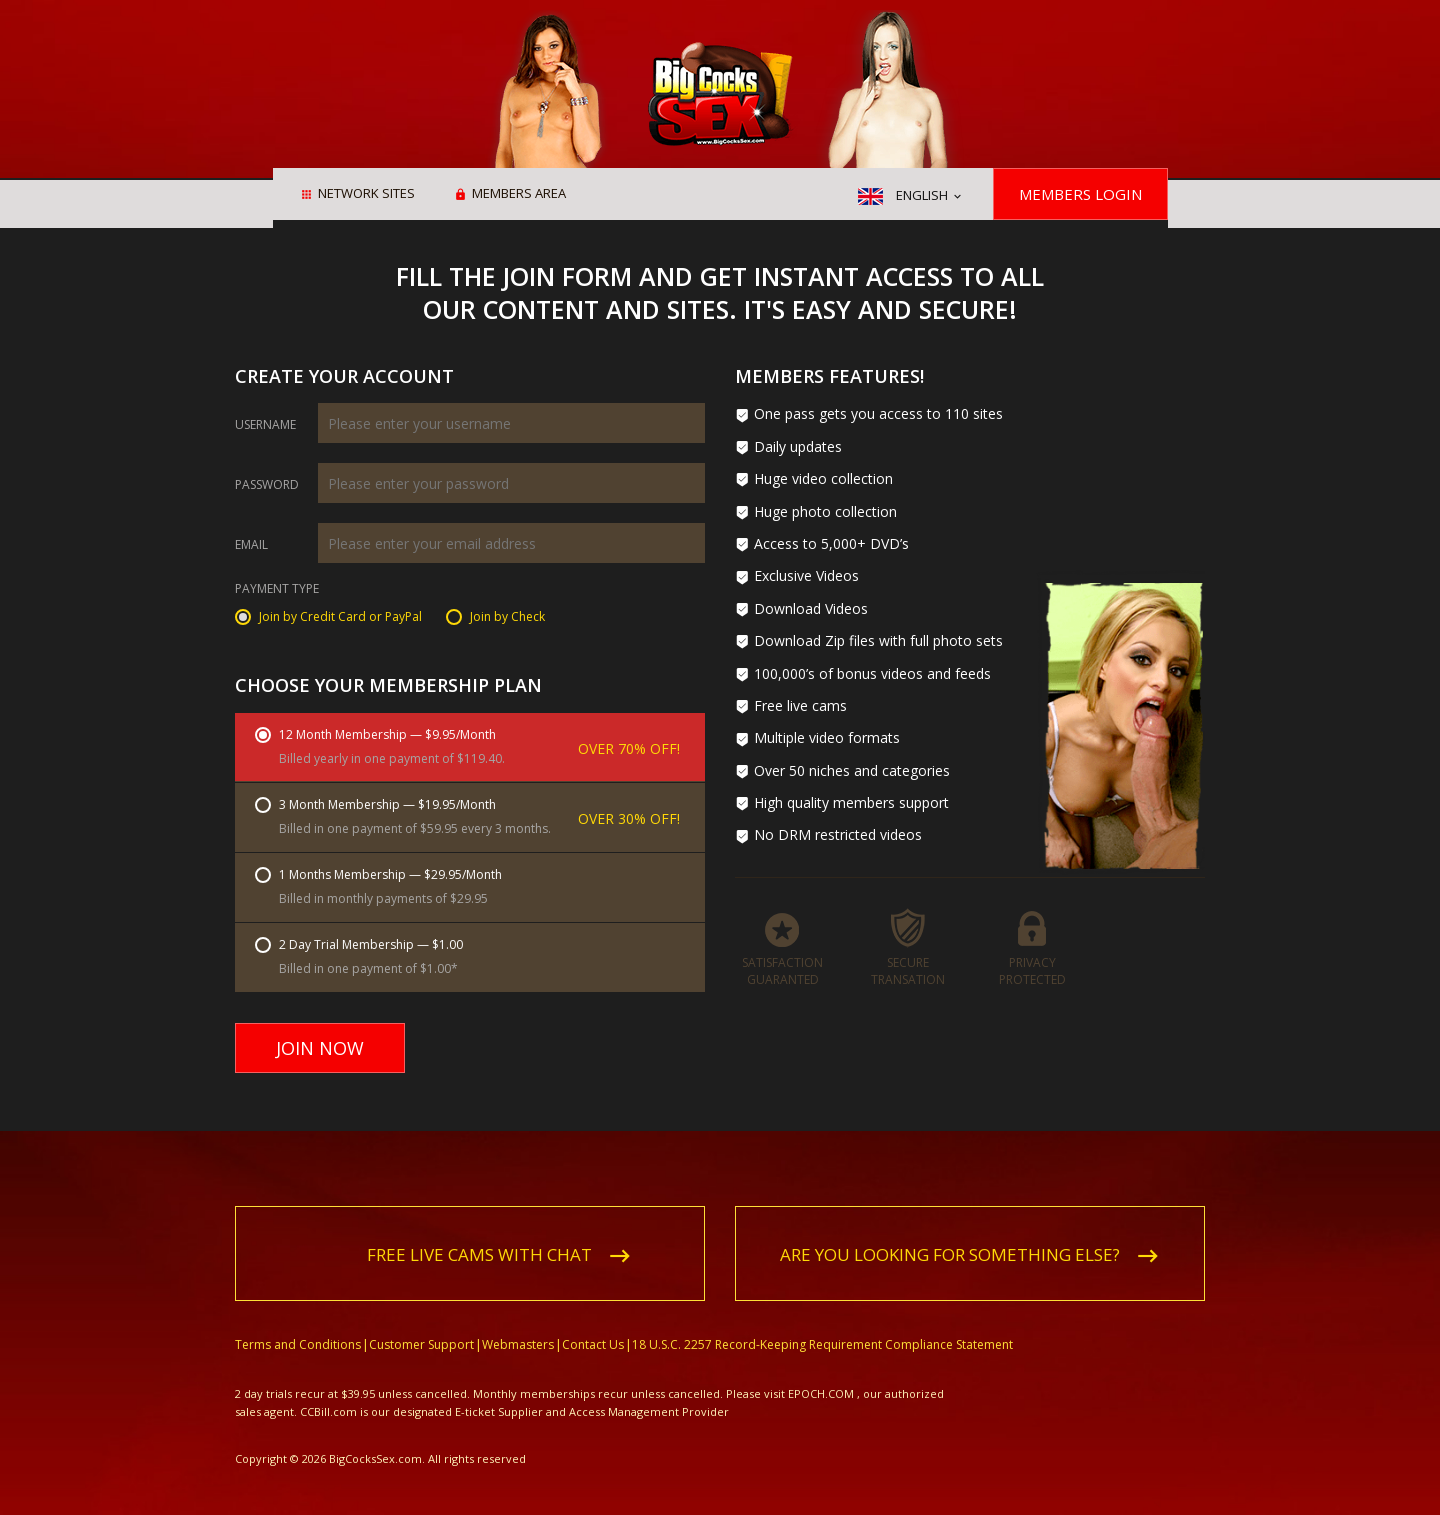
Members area (519, 195)
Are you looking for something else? (950, 1231)
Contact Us (593, 1321)
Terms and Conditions (298, 1321)
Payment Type (277, 590)
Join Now (320, 1048)
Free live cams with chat (479, 1231)
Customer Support (421, 1321)
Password (267, 485)
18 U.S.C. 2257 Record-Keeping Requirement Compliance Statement (822, 1321)
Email (251, 545)
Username (265, 425)
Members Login (1080, 194)
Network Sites (366, 195)
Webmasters (518, 1321)
